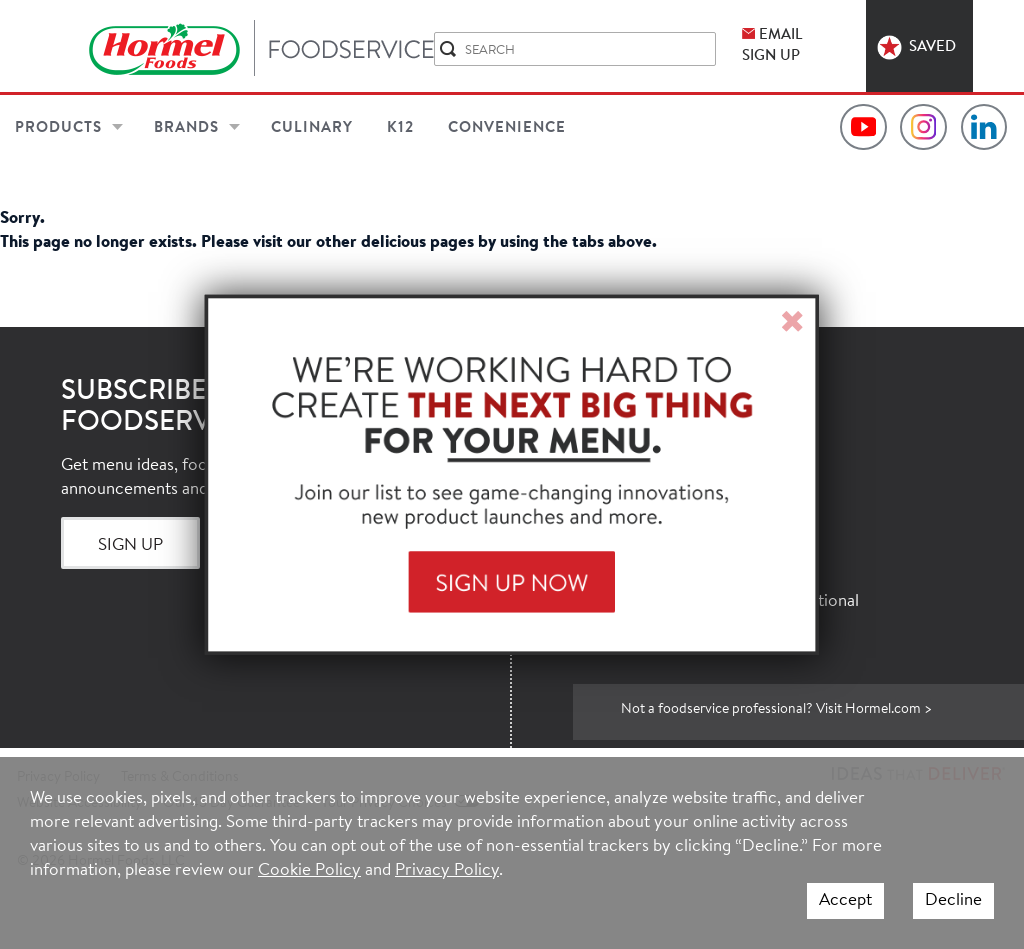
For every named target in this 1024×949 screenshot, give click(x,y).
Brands (186, 128)
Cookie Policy (309, 870)
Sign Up (130, 545)
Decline (953, 900)
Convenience (507, 128)
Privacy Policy (447, 870)
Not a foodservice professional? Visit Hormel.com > (776, 710)
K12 (400, 128)
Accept (845, 900)
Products (58, 128)
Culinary (312, 128)
